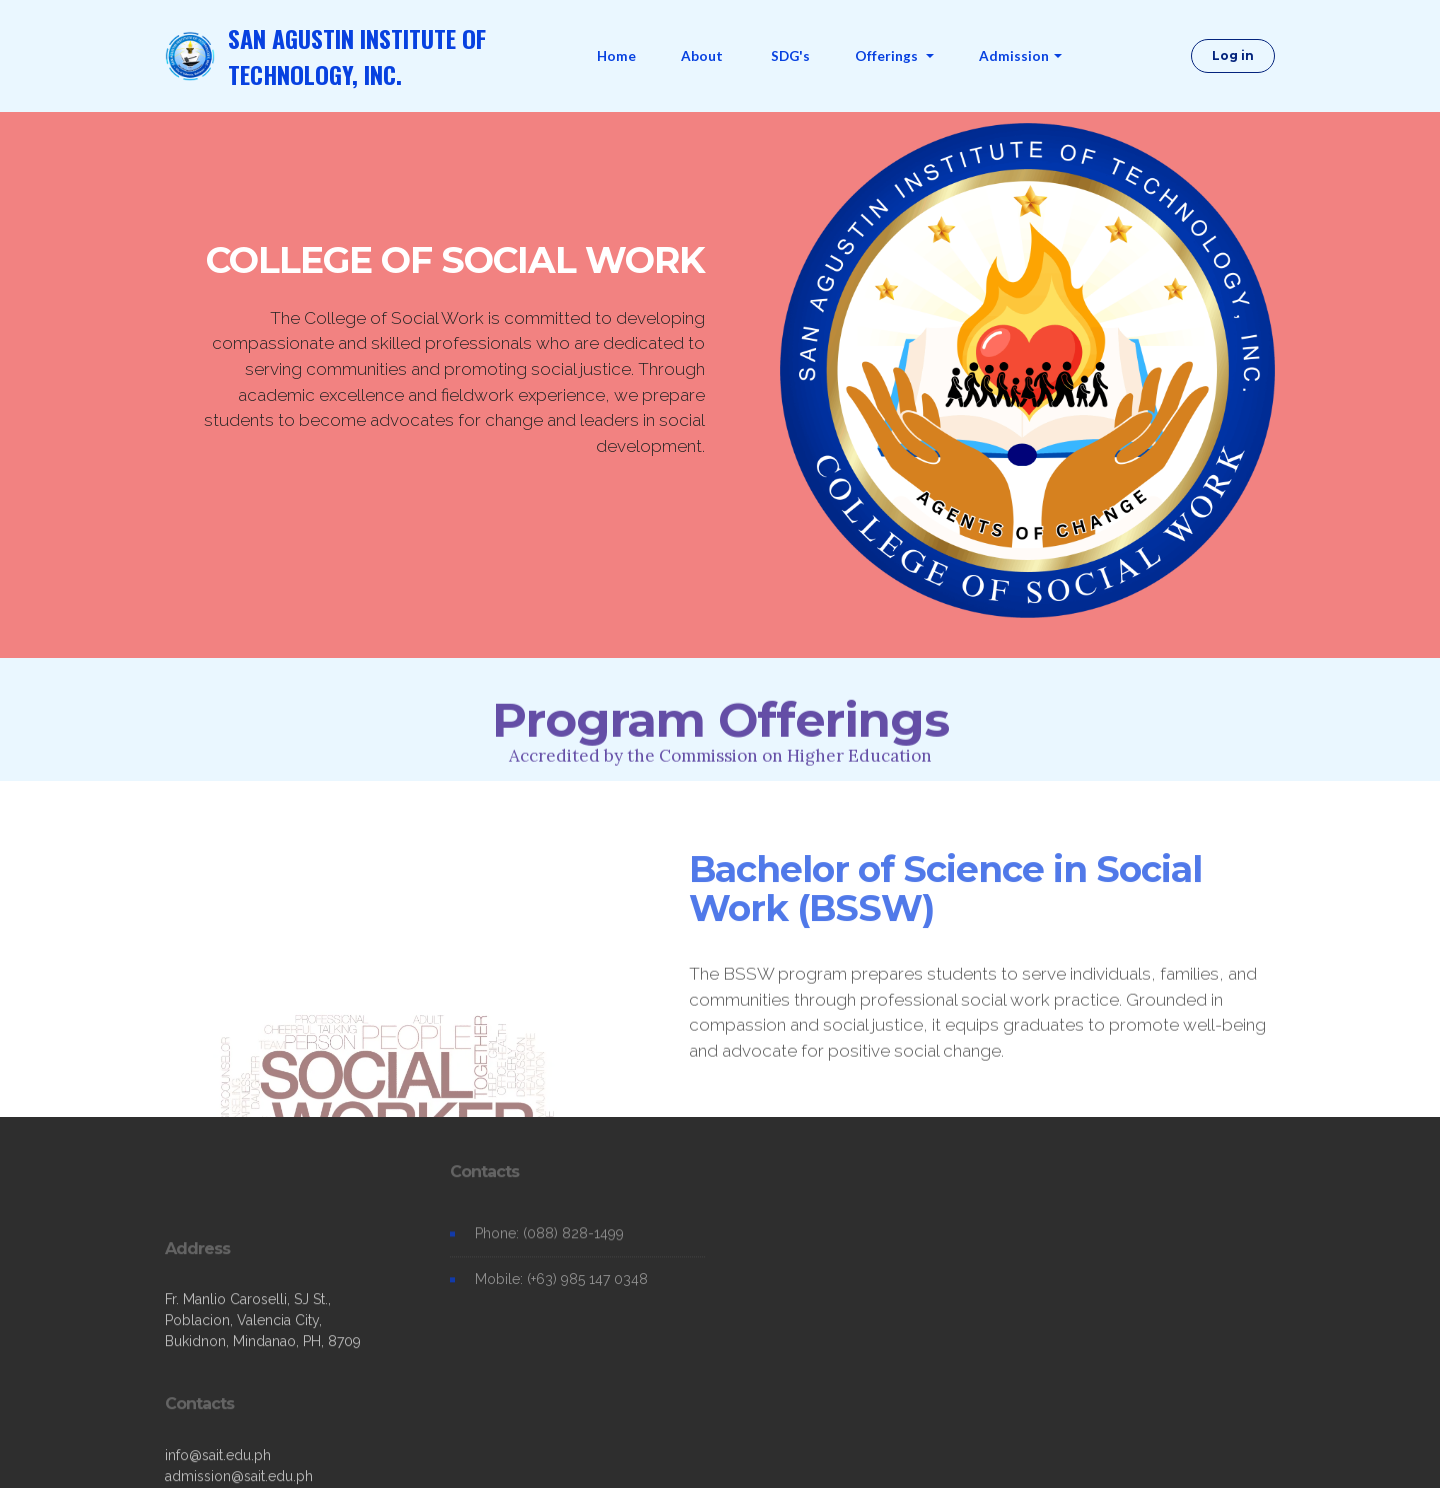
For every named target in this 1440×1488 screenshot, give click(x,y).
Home (616, 56)
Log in (1233, 55)
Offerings (888, 56)
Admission (1014, 56)
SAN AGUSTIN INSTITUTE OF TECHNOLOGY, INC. (357, 56)
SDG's (790, 56)
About (703, 56)
